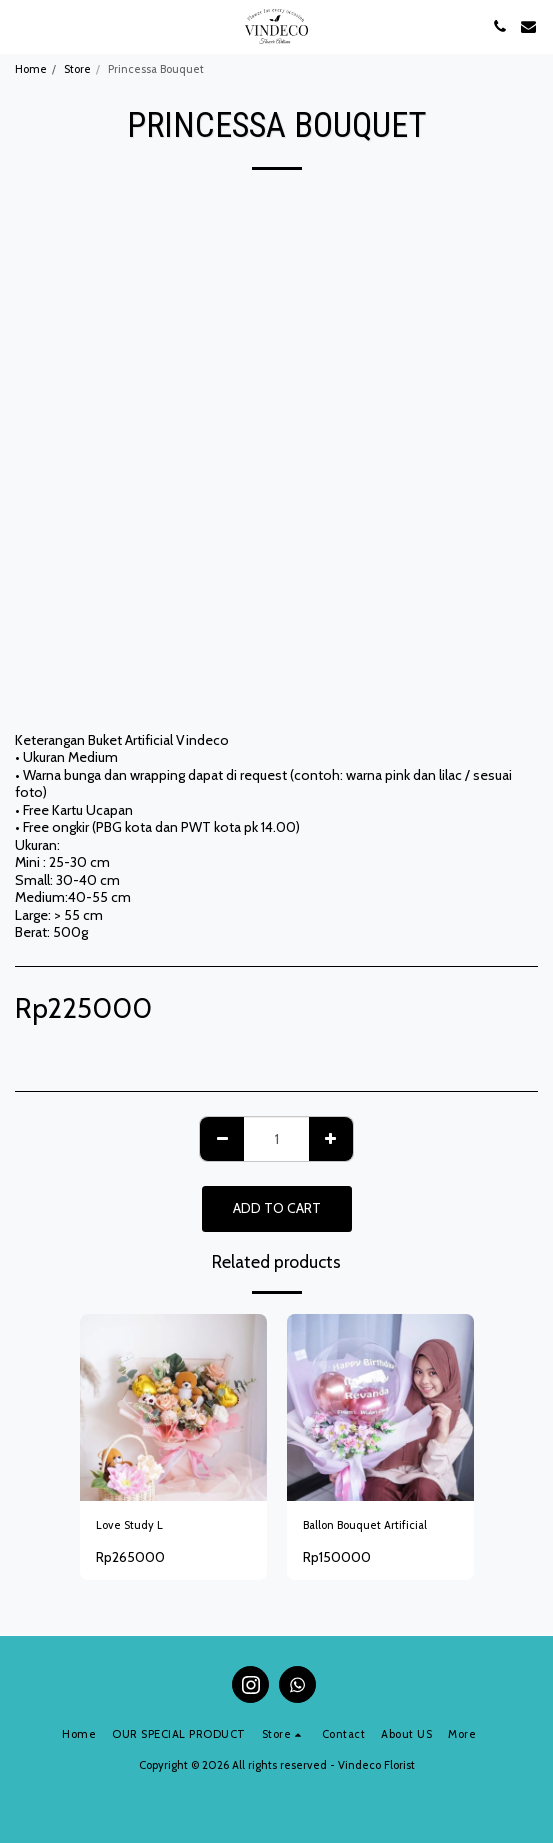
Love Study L (129, 1525)
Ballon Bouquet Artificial (365, 1525)
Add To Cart (277, 1208)
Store (77, 69)
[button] (22, 26)
